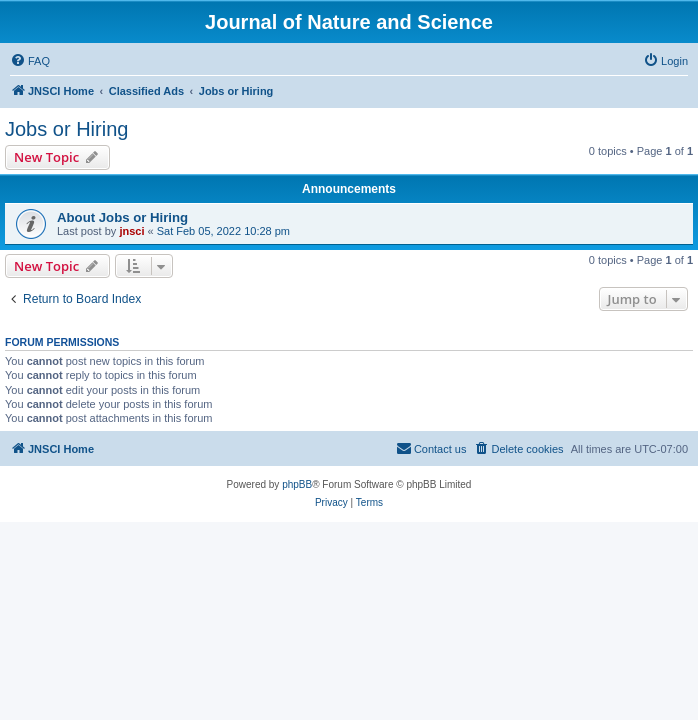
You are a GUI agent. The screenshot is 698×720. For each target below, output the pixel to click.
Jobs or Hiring (66, 129)
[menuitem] (30, 61)
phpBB (297, 484)
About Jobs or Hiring (122, 217)
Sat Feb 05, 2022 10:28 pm (223, 231)
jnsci (131, 231)
